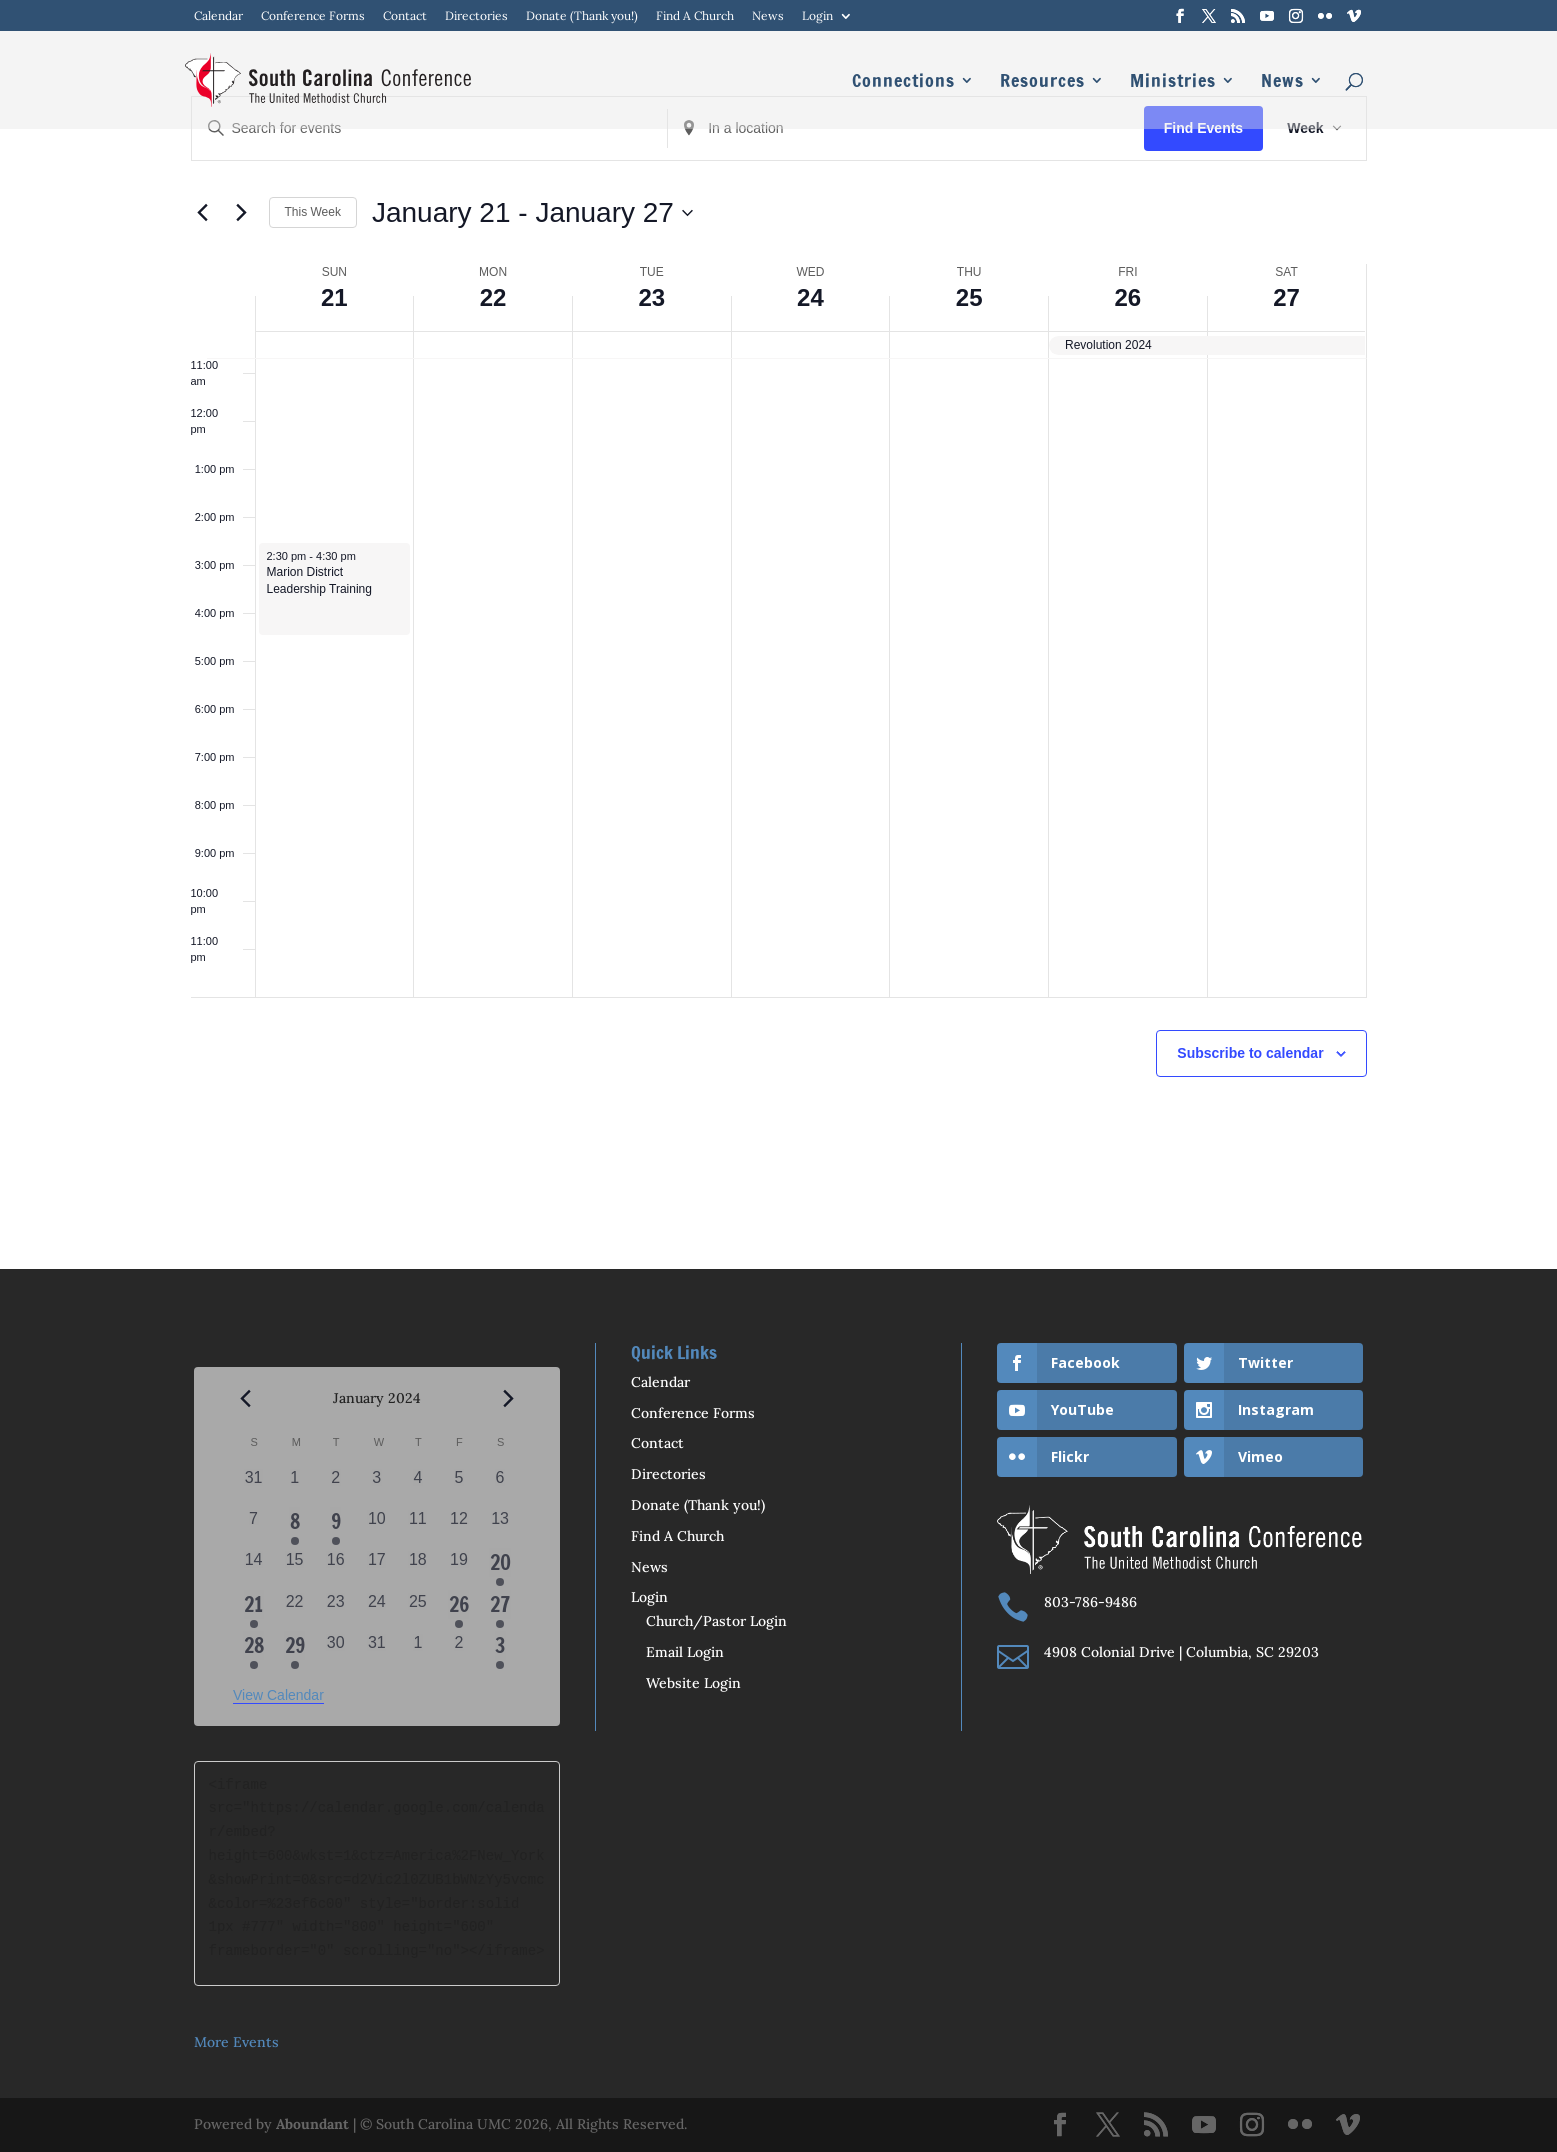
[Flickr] (1325, 16)
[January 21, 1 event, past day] (253, 1610)
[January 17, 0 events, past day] (376, 1568)
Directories (476, 16)
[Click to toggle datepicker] (532, 213)
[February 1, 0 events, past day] (417, 1651)
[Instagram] (1296, 16)
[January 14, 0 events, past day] (253, 1568)
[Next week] (242, 213)
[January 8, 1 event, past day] (294, 1527)
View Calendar (278, 1695)
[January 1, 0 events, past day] (294, 1486)
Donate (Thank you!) (582, 16)
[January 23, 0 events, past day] (335, 1610)
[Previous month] (245, 1399)
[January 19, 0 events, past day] (458, 1568)
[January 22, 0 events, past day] (294, 1610)
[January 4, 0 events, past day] (417, 1486)
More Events (236, 2042)
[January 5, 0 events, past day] (458, 1486)
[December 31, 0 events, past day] (253, 1486)
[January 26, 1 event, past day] (458, 1610)
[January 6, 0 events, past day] (500, 1486)
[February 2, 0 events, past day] (458, 1651)
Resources (1042, 83)
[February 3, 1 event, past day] (500, 1651)
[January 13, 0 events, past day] (500, 1527)
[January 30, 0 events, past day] (335, 1651)
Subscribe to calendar (1250, 1053)
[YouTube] (1267, 16)
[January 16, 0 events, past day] (335, 1568)
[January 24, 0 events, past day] (376, 1610)
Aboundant (312, 2124)
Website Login (693, 1683)
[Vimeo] (1354, 16)
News (768, 16)
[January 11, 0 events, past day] (417, 1527)
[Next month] (509, 1399)
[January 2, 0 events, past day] (335, 1486)
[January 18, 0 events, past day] (417, 1568)
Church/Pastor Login (716, 1621)
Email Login (685, 1652)
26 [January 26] (1128, 297)
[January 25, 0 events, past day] (417, 1610)
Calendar (218, 16)
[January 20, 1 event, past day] (500, 1568)
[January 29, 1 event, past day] (294, 1651)
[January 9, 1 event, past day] (335, 1527)
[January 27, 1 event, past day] (500, 1610)
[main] (778, 634)
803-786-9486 (1090, 1602)
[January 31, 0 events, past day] (376, 1651)
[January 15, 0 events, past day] (294, 1568)
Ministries (1173, 83)
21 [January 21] (334, 297)
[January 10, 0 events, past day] (376, 1527)
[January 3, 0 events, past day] (376, 1486)
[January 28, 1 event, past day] (253, 1651)
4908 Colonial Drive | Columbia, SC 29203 (1181, 1652)
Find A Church (695, 16)
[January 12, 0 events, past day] (458, 1527)
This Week (313, 212)
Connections (903, 83)
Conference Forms (313, 16)
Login (817, 16)
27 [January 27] (1286, 297)
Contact (405, 16)
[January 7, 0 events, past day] (253, 1527)
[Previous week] (203, 213)
